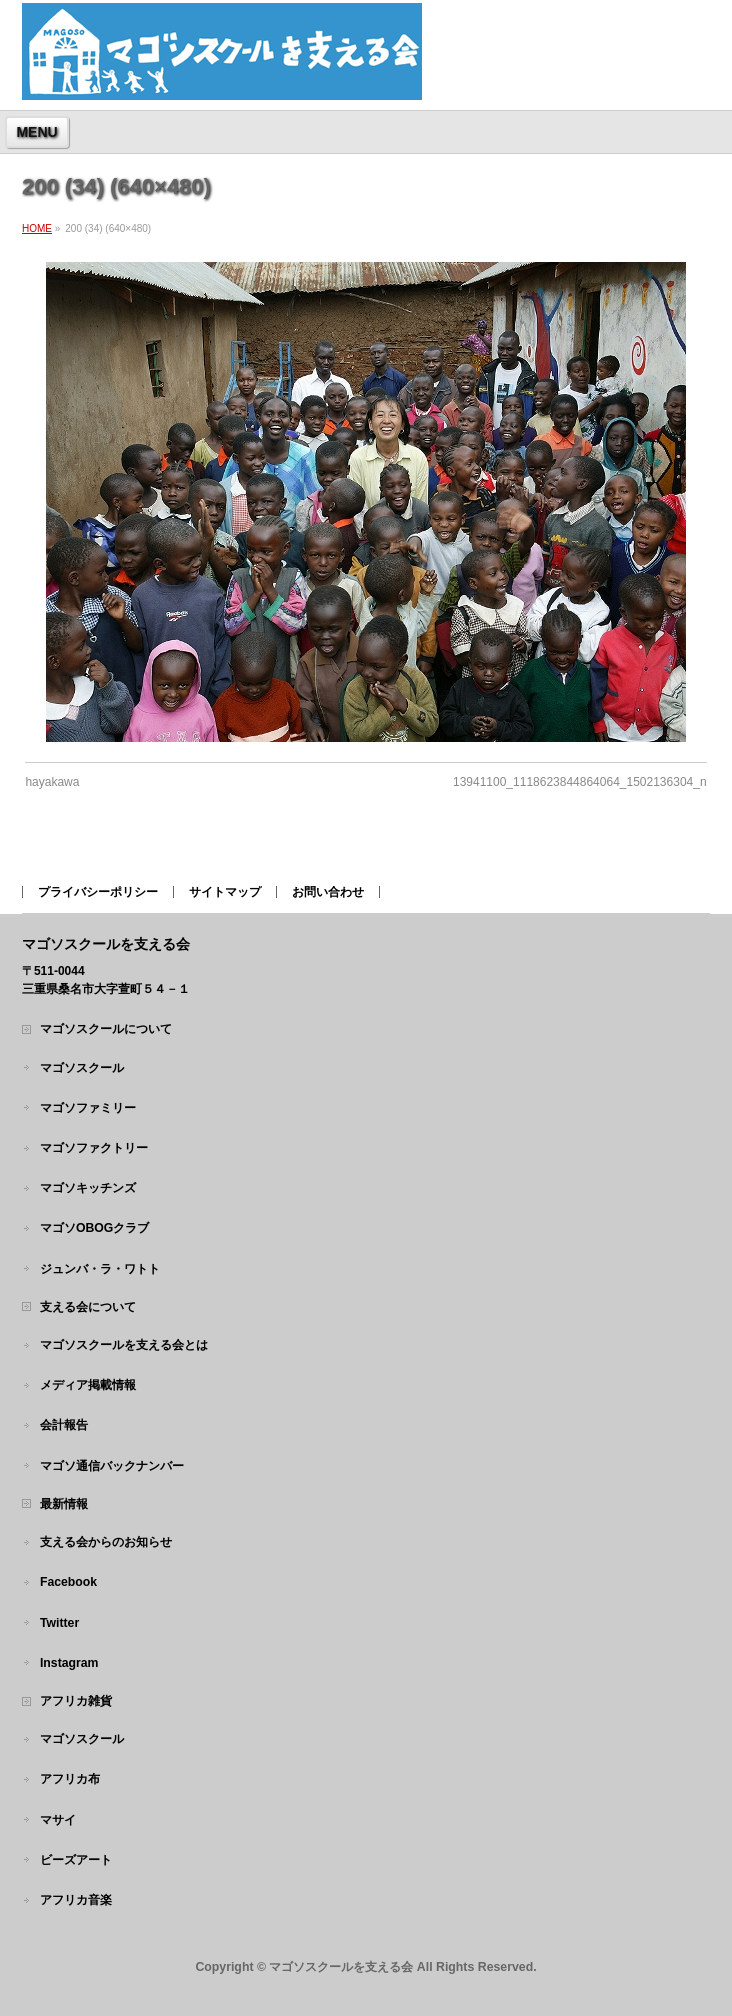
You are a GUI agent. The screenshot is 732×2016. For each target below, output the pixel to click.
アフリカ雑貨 (76, 1701)
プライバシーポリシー (98, 892)
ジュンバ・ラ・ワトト (100, 1269)
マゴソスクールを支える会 (341, 1967)
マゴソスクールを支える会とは (124, 1345)
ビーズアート (76, 1860)
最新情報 (64, 1504)
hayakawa (52, 782)
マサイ (58, 1820)
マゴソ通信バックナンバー (112, 1466)
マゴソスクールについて (106, 1029)
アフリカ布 (70, 1779)
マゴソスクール (82, 1068)
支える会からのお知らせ (106, 1542)
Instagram (69, 1663)
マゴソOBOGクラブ (94, 1228)
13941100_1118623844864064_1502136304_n (580, 782)
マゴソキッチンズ (88, 1188)
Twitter (59, 1623)
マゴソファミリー (88, 1108)
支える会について (88, 1307)
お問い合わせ (328, 892)
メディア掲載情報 (88, 1385)
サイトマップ (225, 892)
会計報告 (64, 1425)
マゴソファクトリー (94, 1148)
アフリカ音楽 (76, 1900)
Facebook (68, 1582)
